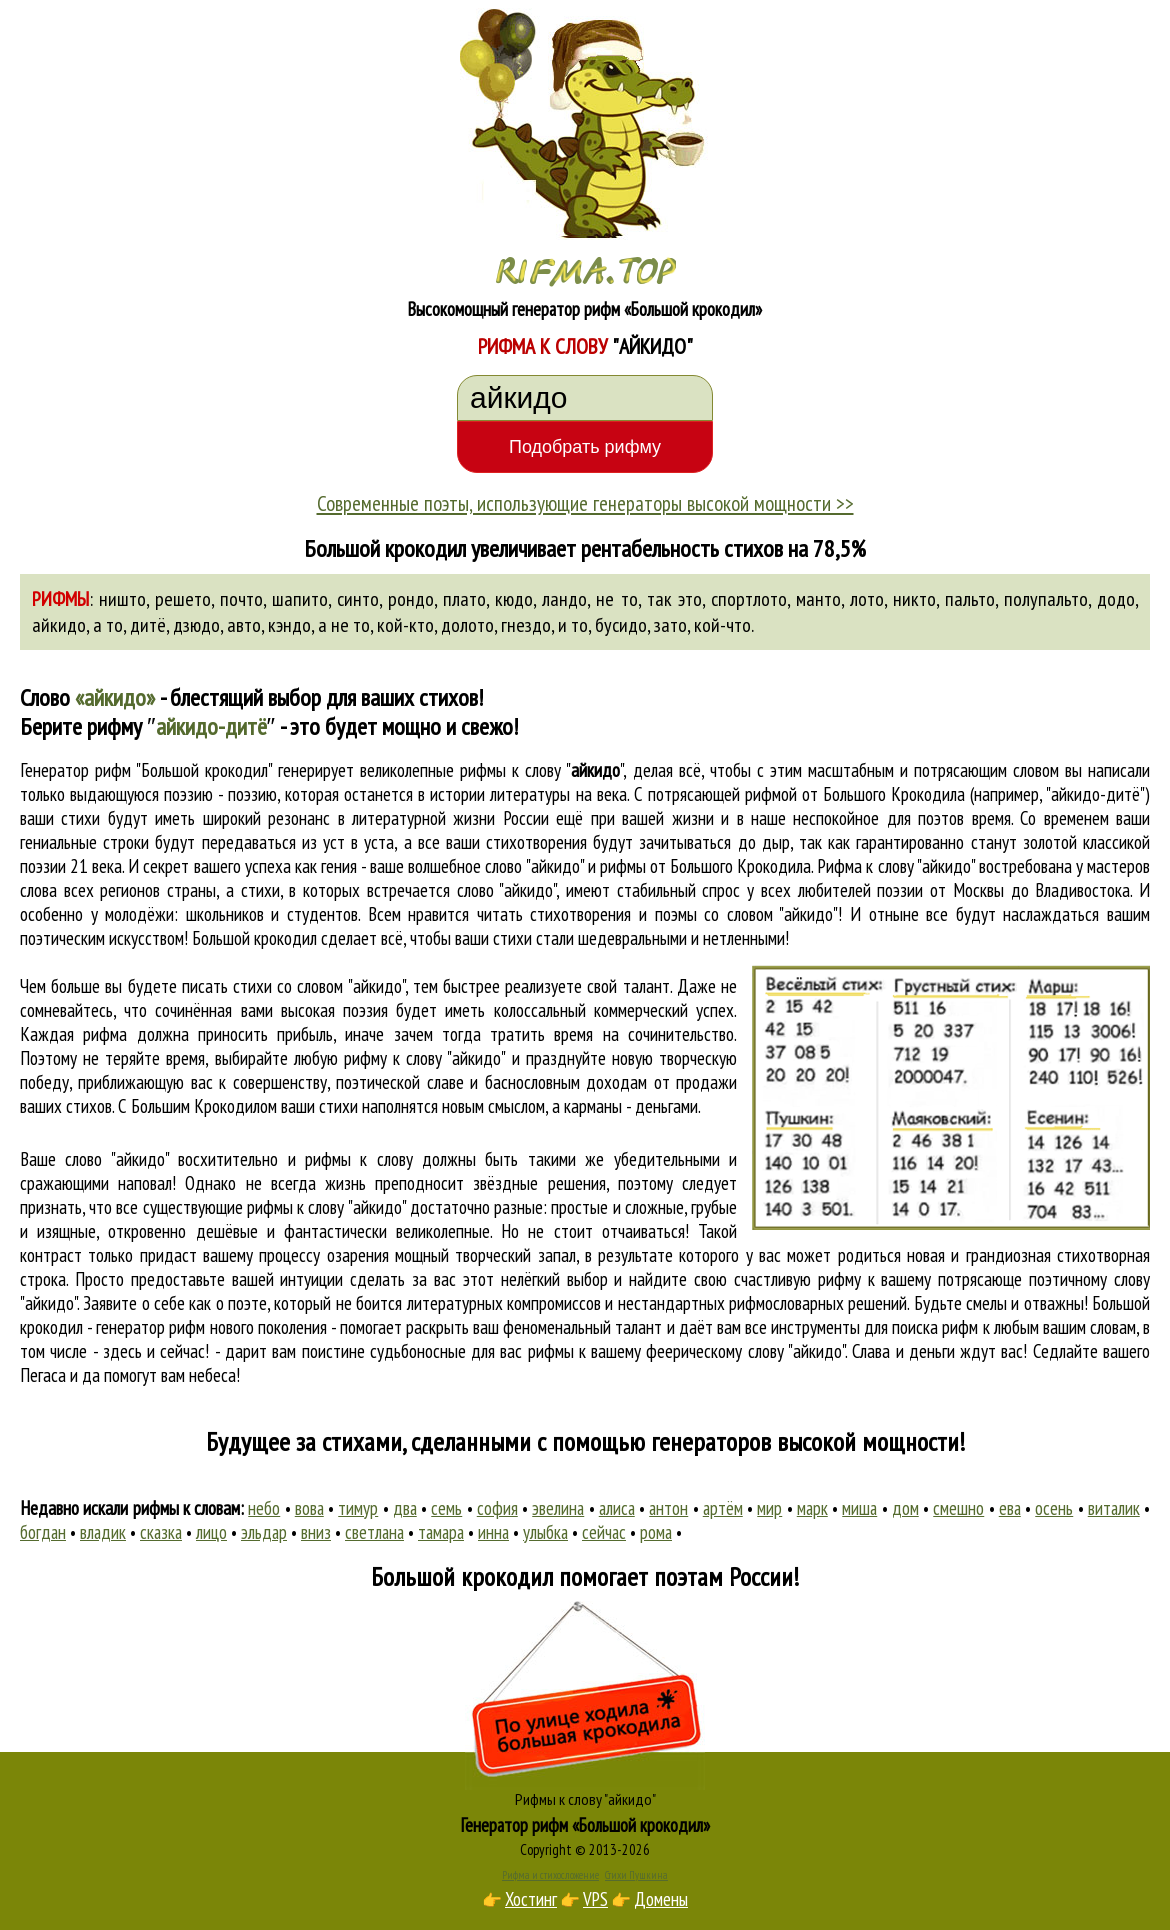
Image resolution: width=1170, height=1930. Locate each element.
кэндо (289, 625)
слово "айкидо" (507, 890)
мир (769, 1508)
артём (723, 1508)
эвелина (558, 1508)
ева (1010, 1508)
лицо (211, 1532)
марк (812, 1508)
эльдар (264, 1532)
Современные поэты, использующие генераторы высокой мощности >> (585, 503)
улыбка (545, 1532)
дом (905, 1508)
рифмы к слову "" (541, 770)
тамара (441, 1532)
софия (497, 1508)
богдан (43, 1532)
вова (309, 1508)
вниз (316, 1532)
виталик (1114, 1508)
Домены (661, 1899)
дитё (148, 625)
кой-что (722, 625)
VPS (595, 1899)
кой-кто (405, 625)
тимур (358, 1508)
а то (108, 625)
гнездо (526, 625)
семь (446, 1508)
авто (244, 625)
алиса (617, 1508)
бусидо (621, 625)
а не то (344, 625)
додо (1116, 599)
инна (493, 1532)
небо (264, 1508)
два (405, 1508)
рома (656, 1532)
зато (670, 625)
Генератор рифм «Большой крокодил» (585, 1825)
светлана (374, 1532)
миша (859, 1508)
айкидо (59, 625)
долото (467, 625)
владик (103, 1532)
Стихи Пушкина (636, 1875)
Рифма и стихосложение (550, 1875)
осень (1054, 1508)
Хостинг (531, 1899)
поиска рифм (935, 1327)
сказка (161, 1532)
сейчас (604, 1532)
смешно (958, 1508)
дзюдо (196, 625)
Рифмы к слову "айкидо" (585, 1799)
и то (573, 625)
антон (668, 1508)
